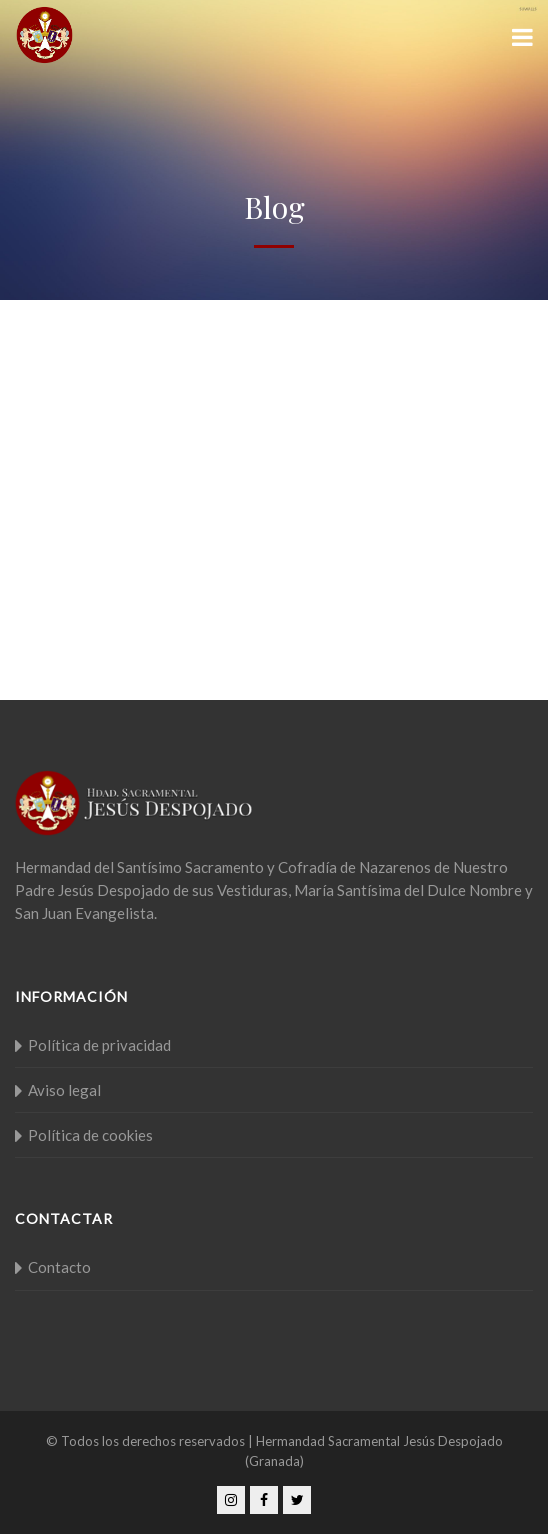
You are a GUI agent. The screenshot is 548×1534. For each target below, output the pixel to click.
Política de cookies (90, 1135)
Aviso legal (64, 1090)
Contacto (59, 1267)
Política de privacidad (99, 1045)
